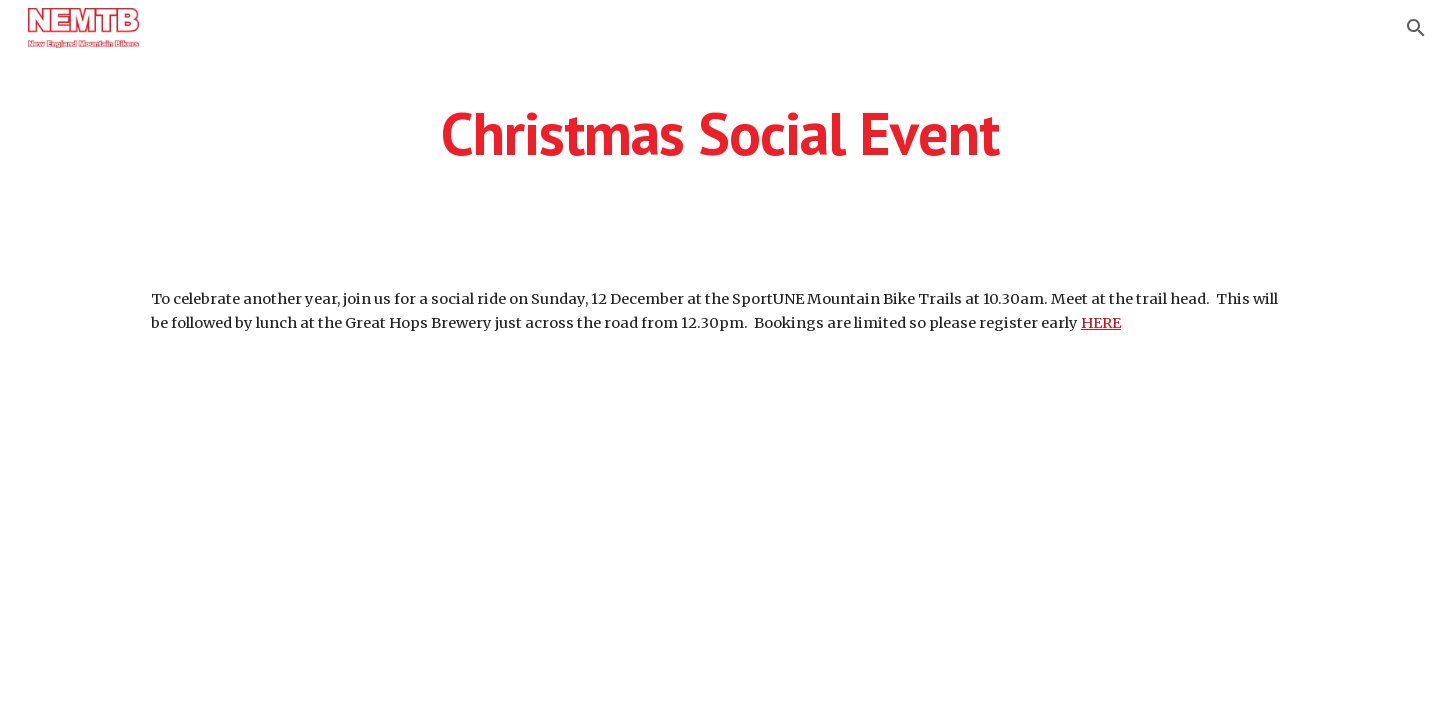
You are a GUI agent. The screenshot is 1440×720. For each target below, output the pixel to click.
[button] (1416, 28)
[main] (720, 141)
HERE (1101, 323)
